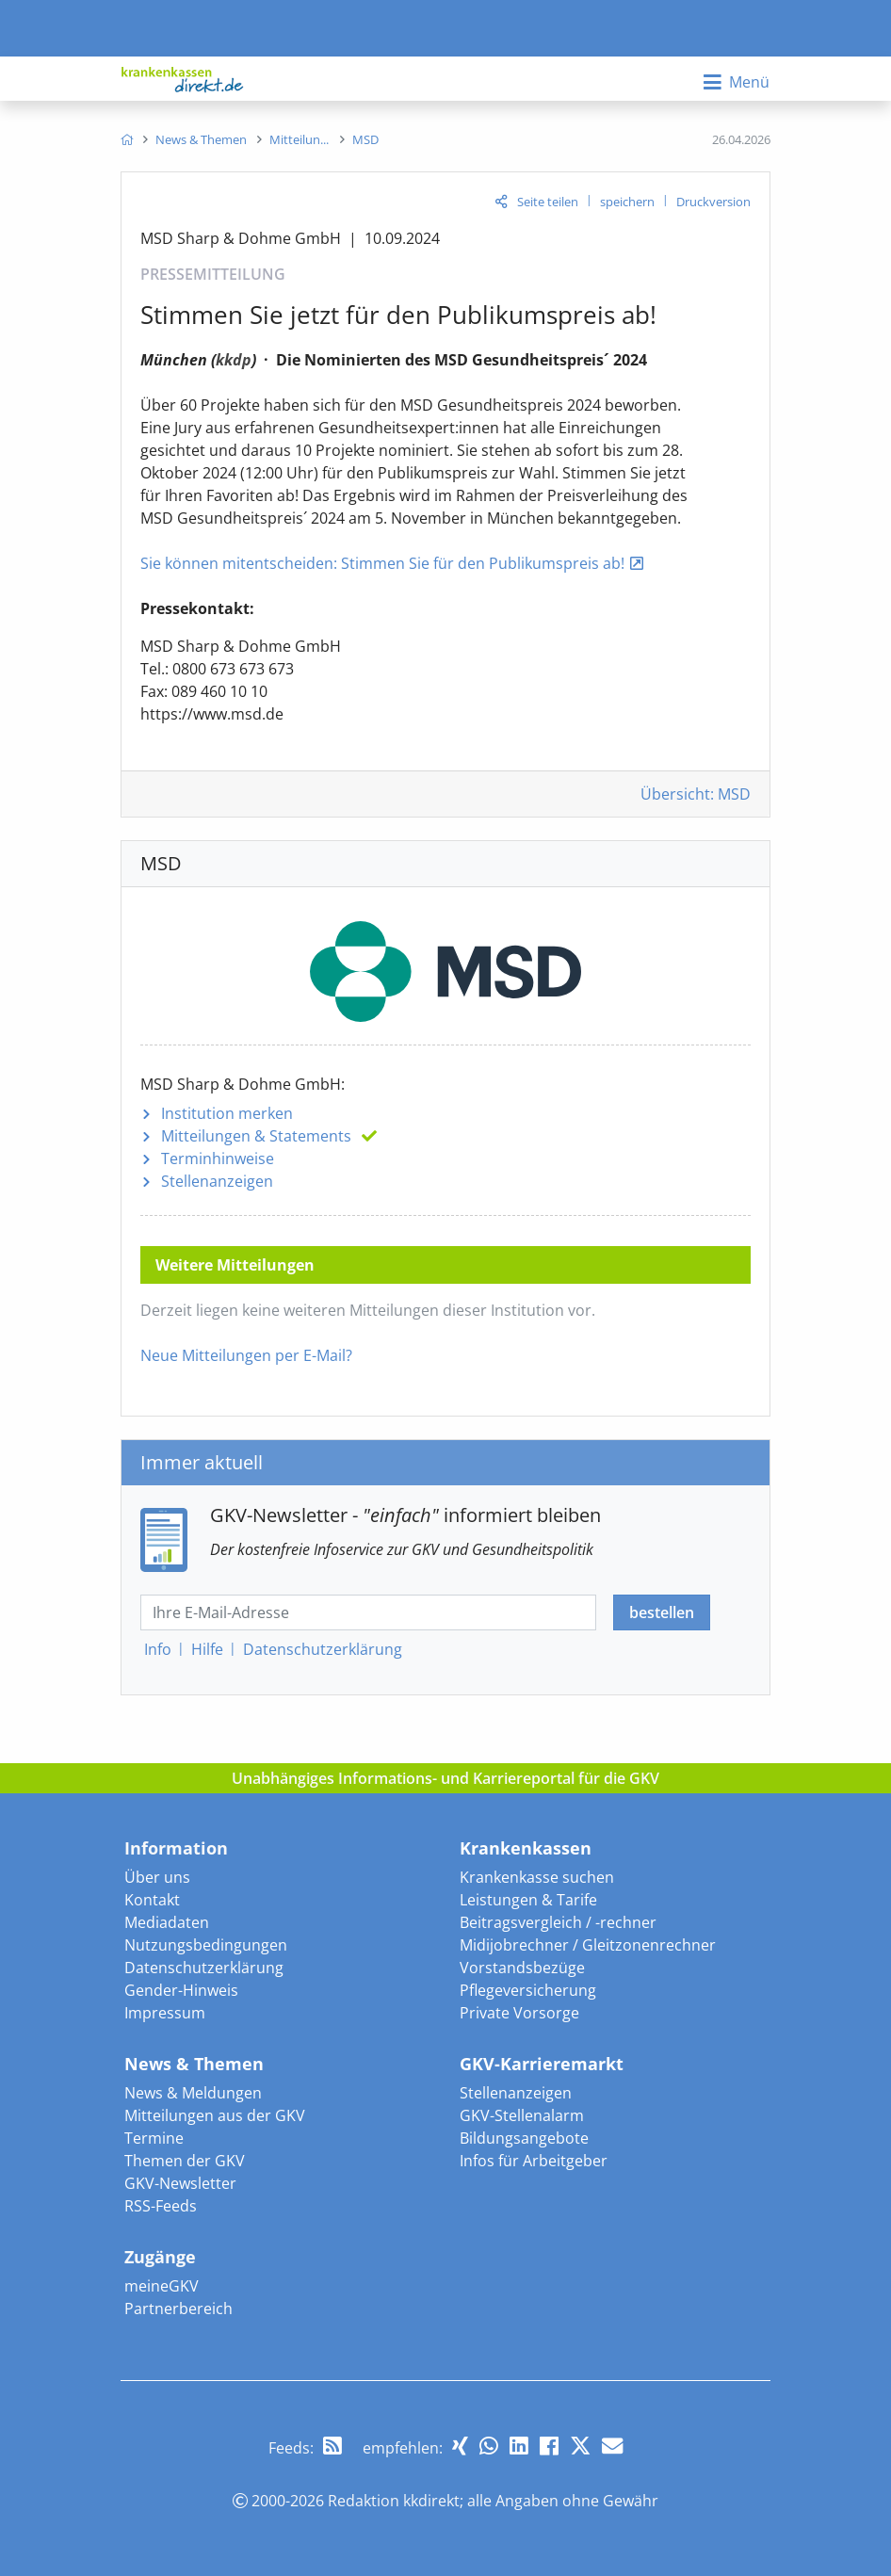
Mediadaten (166, 1922)
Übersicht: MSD (695, 794)
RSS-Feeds (160, 2205)
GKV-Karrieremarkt (542, 2063)
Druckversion (713, 201)
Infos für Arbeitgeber (534, 2160)
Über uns (157, 1877)
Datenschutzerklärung (204, 1967)
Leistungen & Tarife (528, 1899)
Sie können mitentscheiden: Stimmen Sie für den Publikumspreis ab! (382, 563)
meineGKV (161, 2286)
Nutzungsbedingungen (205, 1945)
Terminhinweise (217, 1158)
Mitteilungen (256, 1136)
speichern (627, 201)
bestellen (661, 1612)
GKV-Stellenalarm (522, 2115)
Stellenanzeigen (217, 1181)
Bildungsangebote (524, 2138)
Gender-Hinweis (181, 1990)
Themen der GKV (184, 2160)
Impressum (164, 2012)
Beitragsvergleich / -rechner (558, 1922)
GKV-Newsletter (180, 2183)
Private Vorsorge (519, 2012)
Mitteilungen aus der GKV (214, 2115)
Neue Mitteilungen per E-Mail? (246, 1355)
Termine (154, 2138)
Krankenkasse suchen (537, 1877)
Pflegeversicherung (528, 1990)
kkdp (233, 359)
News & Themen (194, 2063)
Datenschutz (322, 1649)
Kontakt (152, 1899)
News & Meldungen (193, 2092)
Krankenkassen (525, 1848)
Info (157, 1649)
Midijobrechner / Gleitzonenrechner (588, 1945)
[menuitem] (127, 139)
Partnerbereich (178, 2308)
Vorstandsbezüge (522, 1967)
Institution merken (227, 1113)
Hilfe (207, 1649)
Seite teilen (547, 201)
